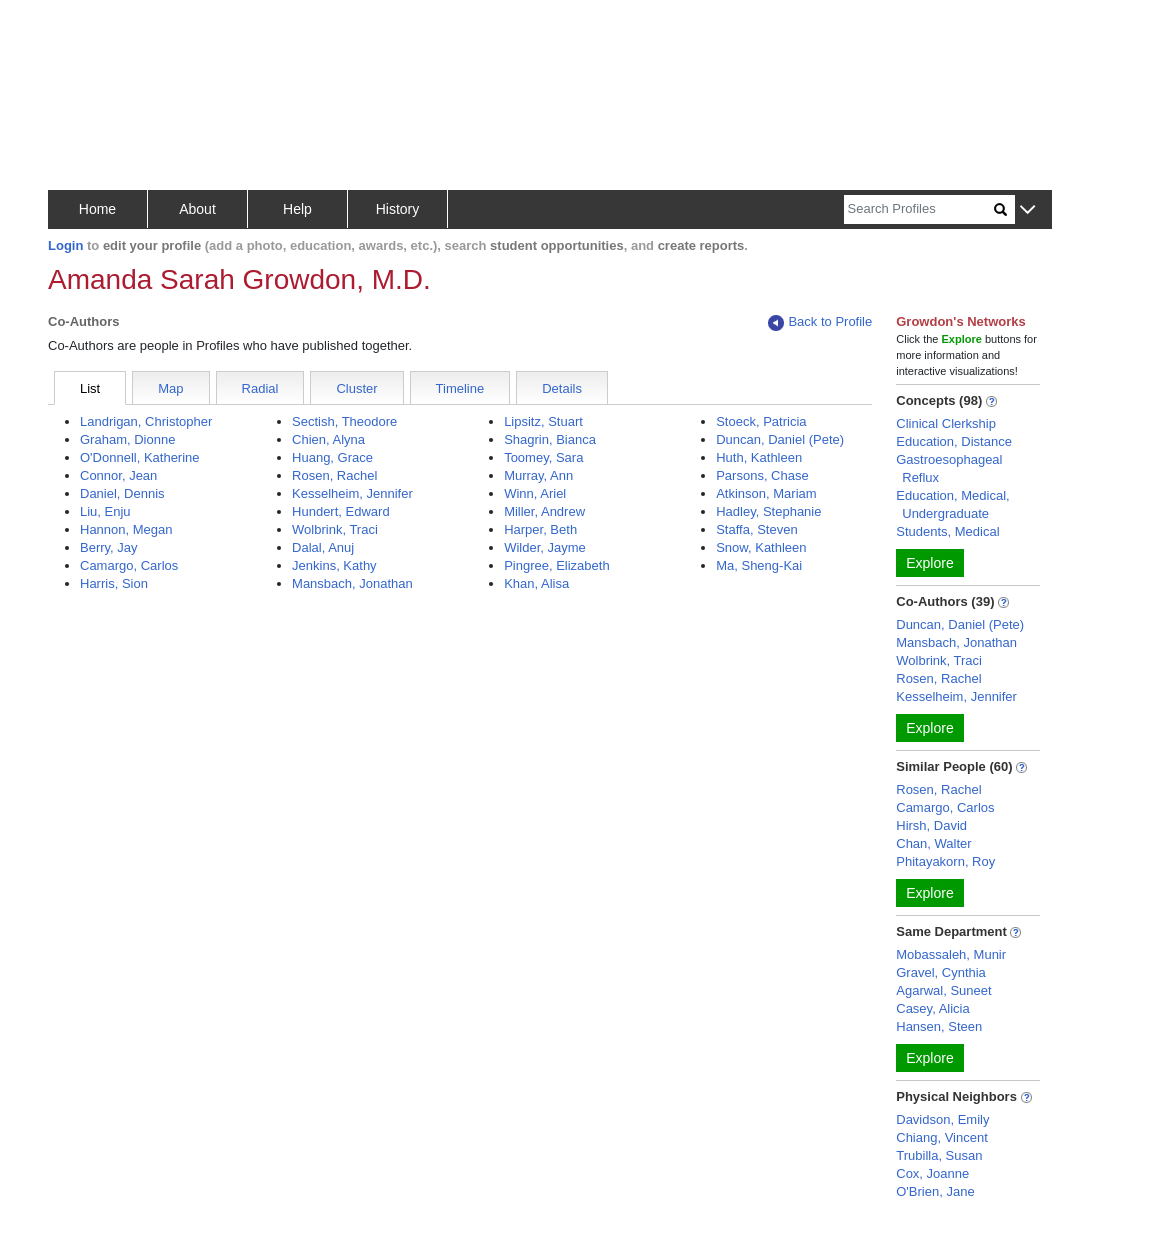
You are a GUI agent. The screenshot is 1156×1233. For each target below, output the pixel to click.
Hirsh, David (931, 825)
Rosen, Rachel (334, 475)
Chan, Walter (933, 843)
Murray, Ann (538, 475)
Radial (260, 388)
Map (170, 388)
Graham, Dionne (127, 439)
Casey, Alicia (932, 1008)
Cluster (356, 388)
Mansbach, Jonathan (352, 583)
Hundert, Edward (341, 511)
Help (297, 209)
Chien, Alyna (328, 439)
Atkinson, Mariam (766, 493)
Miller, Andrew (544, 511)
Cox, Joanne (932, 1173)
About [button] (197, 209)
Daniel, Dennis (122, 493)
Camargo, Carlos (129, 565)
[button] (1027, 210)
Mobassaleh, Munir (951, 954)
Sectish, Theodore (344, 421)
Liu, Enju (105, 511)
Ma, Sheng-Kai (759, 565)
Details (562, 388)
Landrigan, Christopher (146, 421)
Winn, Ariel (535, 493)
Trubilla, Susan (939, 1155)
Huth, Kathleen (759, 457)
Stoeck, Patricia (761, 421)
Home (97, 209)
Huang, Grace (332, 457)
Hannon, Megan (126, 529)
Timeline (460, 388)
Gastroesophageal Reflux (949, 468)
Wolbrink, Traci (335, 529)
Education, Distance (954, 441)
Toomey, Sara (543, 457)
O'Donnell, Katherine (140, 457)
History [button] (398, 209)
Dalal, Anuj (323, 547)
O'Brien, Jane (935, 1191)
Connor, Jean (118, 475)
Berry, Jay (109, 547)
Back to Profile (820, 322)
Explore (929, 563)
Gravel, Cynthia (941, 972)
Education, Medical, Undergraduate (952, 504)
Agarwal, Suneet (943, 990)
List (90, 388)
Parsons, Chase (762, 475)
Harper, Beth (540, 529)
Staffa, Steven (756, 529)
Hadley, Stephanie (768, 511)
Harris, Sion (114, 583)
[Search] (919, 209)
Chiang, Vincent (942, 1137)
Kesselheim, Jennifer (352, 493)
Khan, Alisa (536, 583)
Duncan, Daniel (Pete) (780, 439)
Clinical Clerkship (946, 423)
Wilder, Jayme (545, 547)
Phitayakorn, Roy (945, 861)
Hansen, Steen (939, 1026)
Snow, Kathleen (761, 547)
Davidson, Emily (942, 1119)
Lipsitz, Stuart (543, 421)
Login (65, 245)
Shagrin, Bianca (550, 439)
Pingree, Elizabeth (557, 565)
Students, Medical (947, 531)
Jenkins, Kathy (334, 565)
